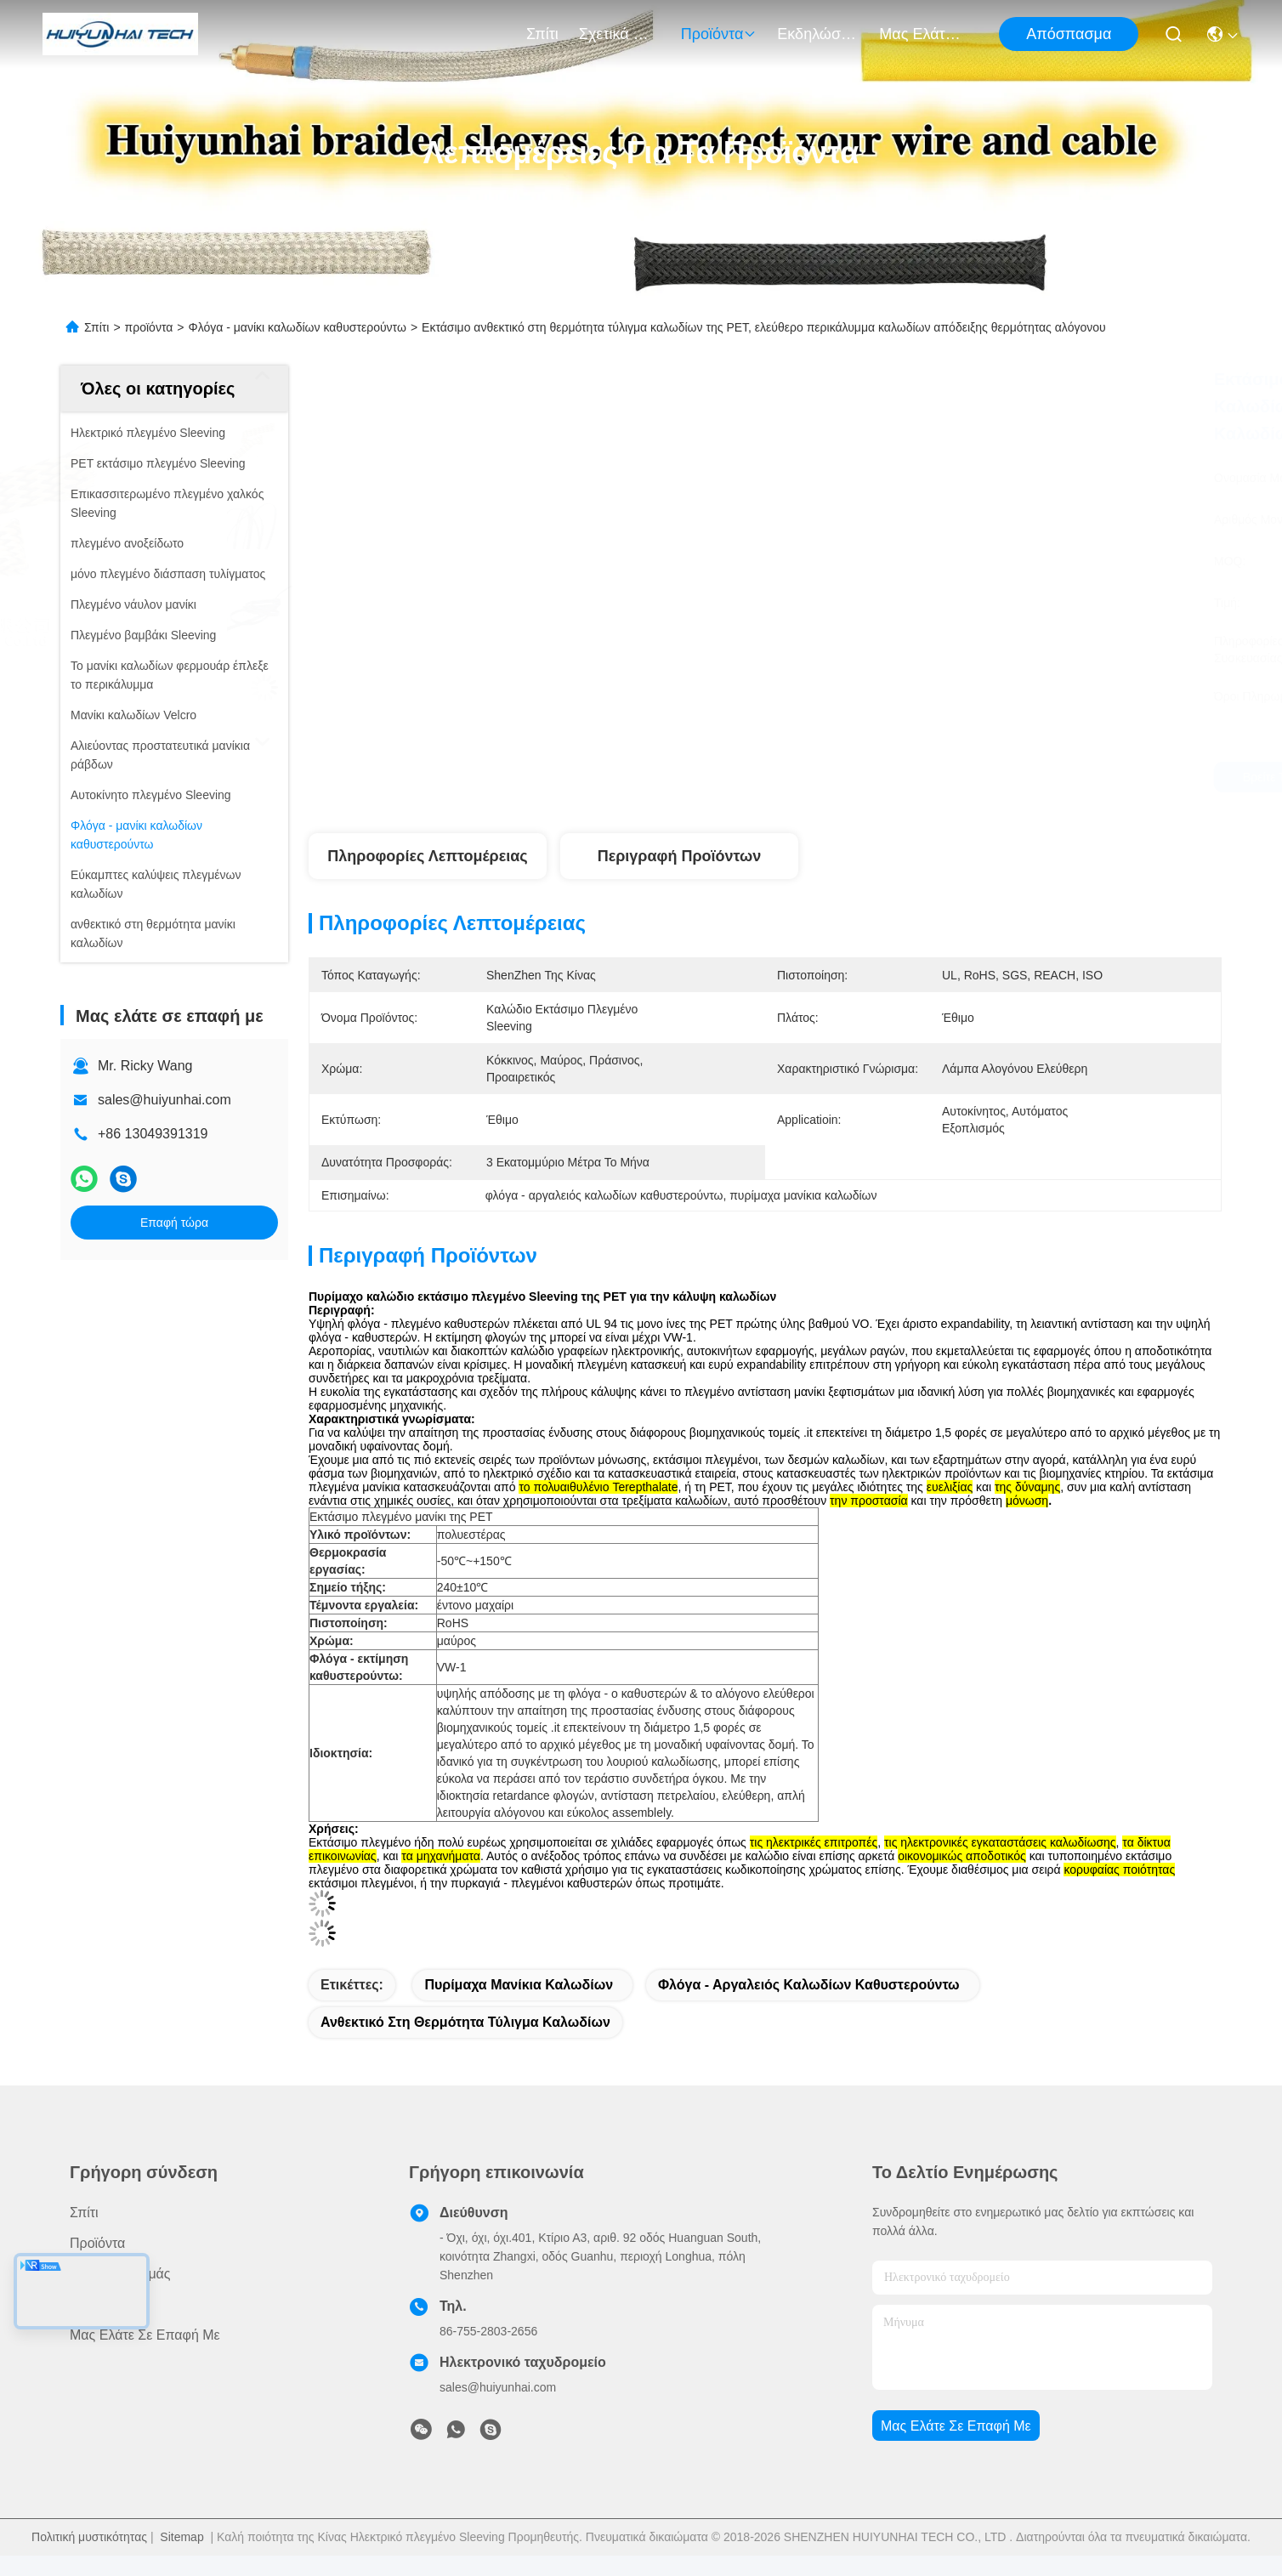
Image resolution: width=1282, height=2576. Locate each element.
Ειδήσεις (95, 2304)
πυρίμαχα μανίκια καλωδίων (518, 1984)
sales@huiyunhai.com (164, 1099)
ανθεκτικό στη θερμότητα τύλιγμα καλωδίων (465, 2022)
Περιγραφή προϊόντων (680, 856)
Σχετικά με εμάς (620, 34)
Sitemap (181, 2537)
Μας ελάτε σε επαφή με (920, 34)
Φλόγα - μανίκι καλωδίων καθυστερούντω (297, 327)
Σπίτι (542, 34)
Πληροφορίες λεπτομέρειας (427, 856)
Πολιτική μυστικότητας (89, 2537)
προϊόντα (719, 34)
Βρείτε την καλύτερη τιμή (912, 777)
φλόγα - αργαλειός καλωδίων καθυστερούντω (809, 1984)
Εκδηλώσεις (818, 34)
